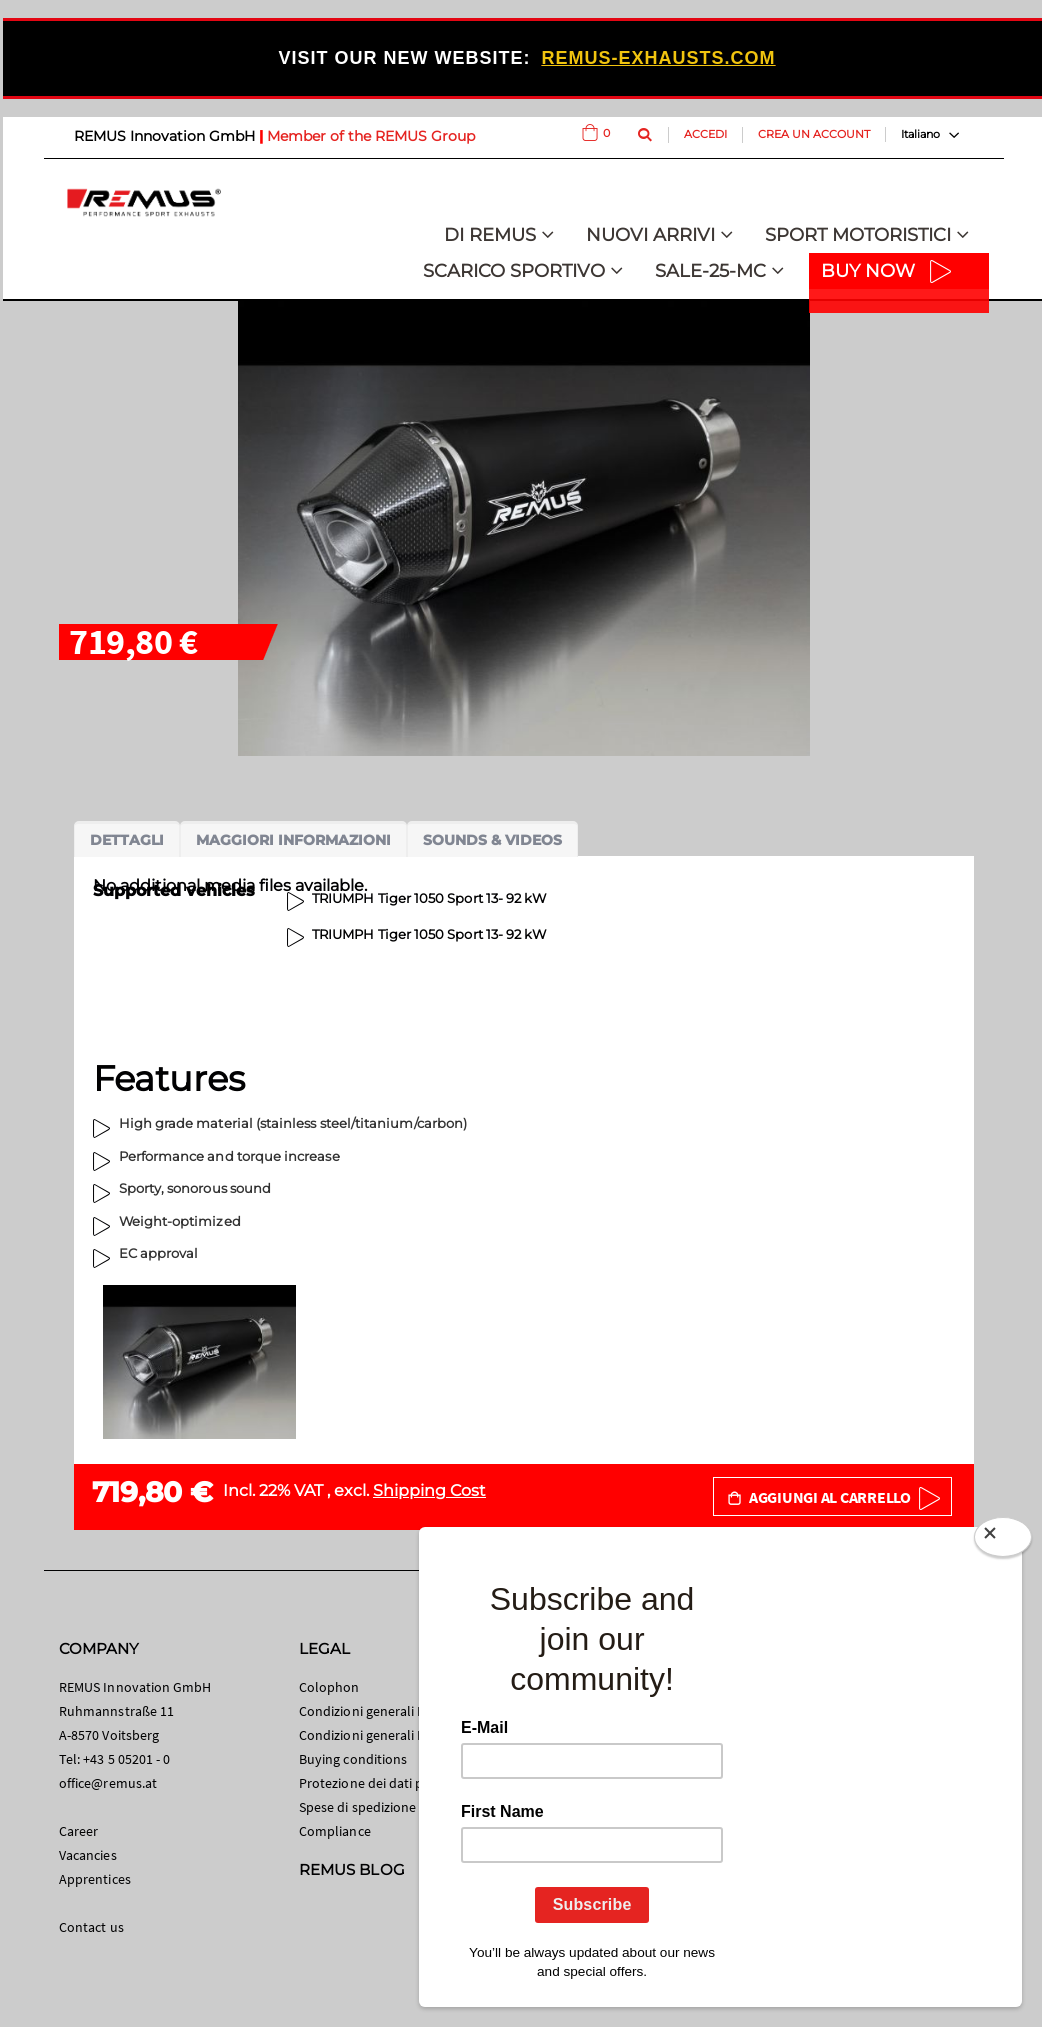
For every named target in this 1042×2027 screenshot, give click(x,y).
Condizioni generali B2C (370, 1711)
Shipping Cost (429, 1490)
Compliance (335, 1831)
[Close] (1003, 1541)
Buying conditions (353, 1759)
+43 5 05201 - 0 (126, 1759)
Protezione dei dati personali (385, 1783)
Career (78, 1831)
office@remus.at (108, 1783)
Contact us (91, 1927)
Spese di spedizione (357, 1807)
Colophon (329, 1687)
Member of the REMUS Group (371, 136)
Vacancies (88, 1855)
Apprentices (95, 1879)
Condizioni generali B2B (370, 1735)
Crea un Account (814, 134)
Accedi (705, 134)
